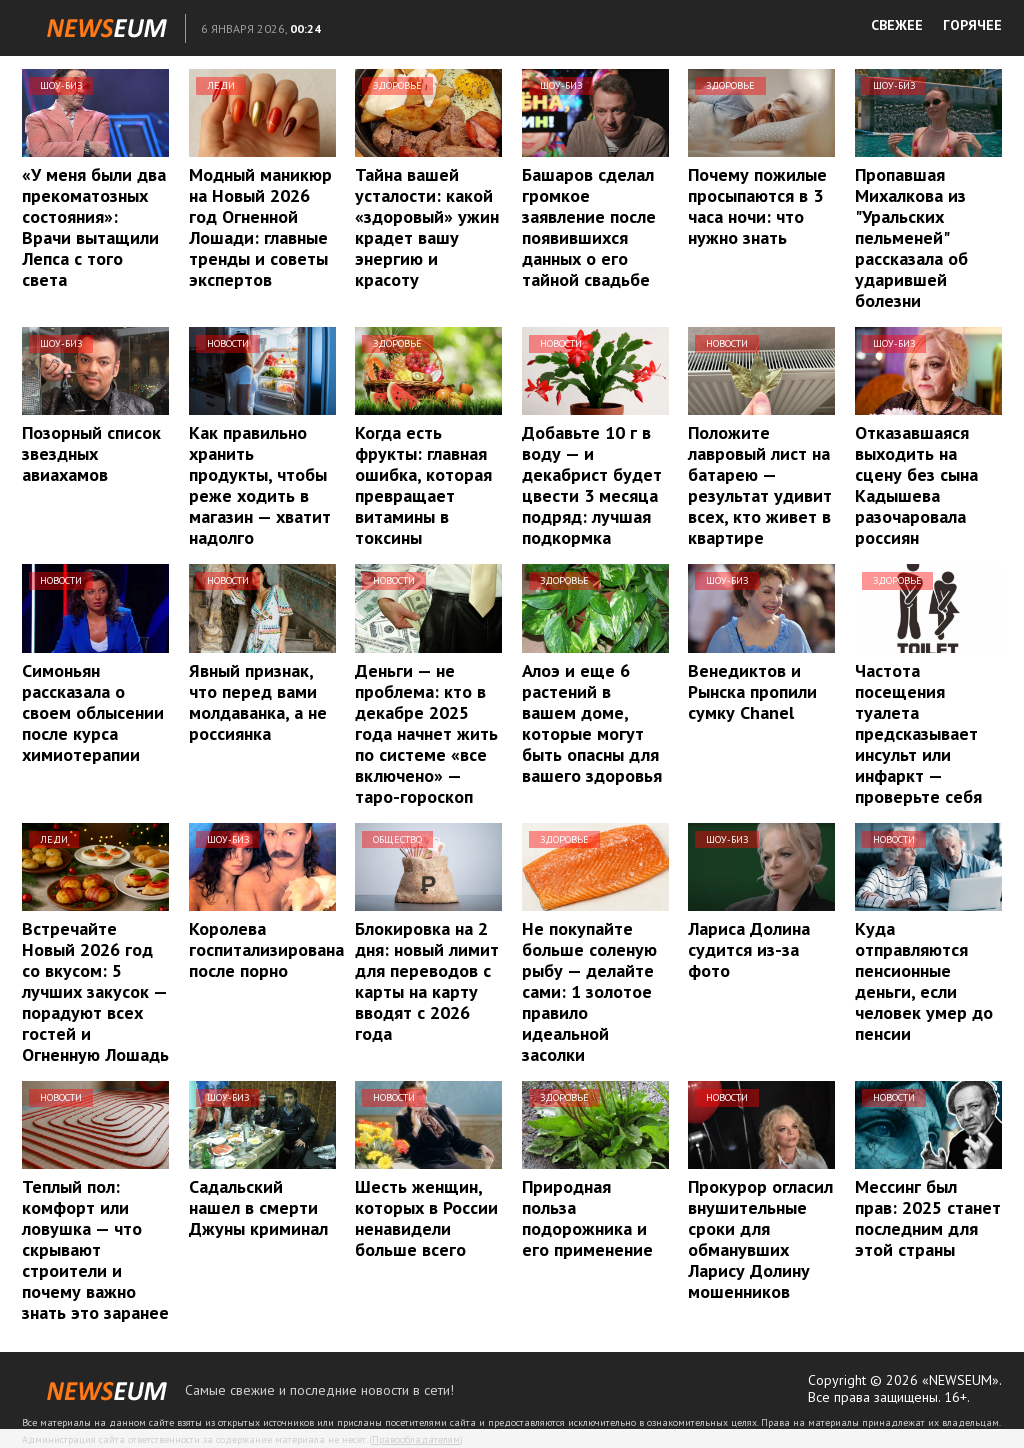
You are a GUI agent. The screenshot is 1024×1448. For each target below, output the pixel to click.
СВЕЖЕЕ (897, 25)
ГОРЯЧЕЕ (972, 25)
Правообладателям (416, 1439)
